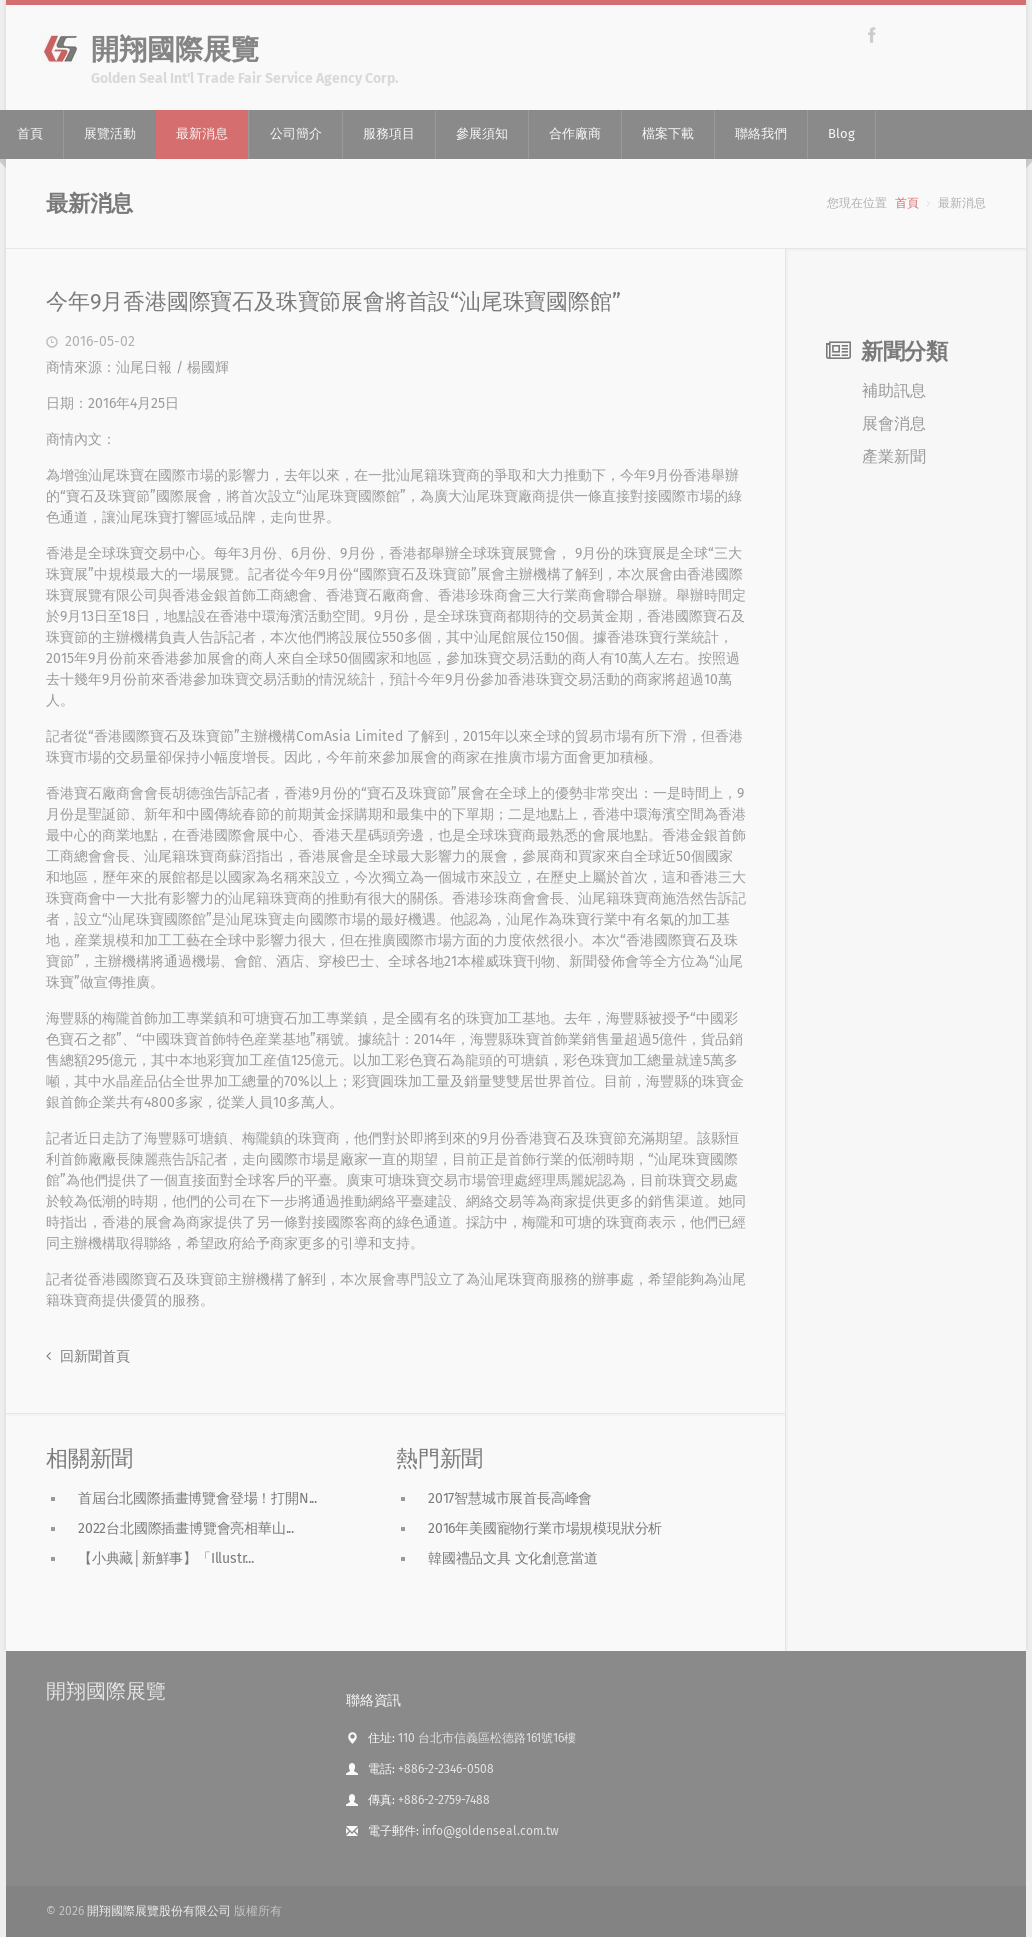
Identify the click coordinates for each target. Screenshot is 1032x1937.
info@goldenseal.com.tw (490, 1831)
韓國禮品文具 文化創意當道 (512, 1558)
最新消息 (202, 133)
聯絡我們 (761, 133)
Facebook (871, 35)
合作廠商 (575, 133)
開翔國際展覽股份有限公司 (159, 1911)
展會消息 (894, 423)
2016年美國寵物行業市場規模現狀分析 (545, 1528)
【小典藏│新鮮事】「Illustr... (166, 1558)
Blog (841, 133)
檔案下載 (668, 133)
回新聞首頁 (88, 1356)
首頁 (907, 203)
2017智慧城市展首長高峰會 (510, 1498)
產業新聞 (894, 456)
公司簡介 (296, 133)
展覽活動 (110, 133)
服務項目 (389, 133)
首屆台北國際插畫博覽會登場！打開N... (197, 1498)
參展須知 (482, 133)
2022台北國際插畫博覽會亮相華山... (186, 1528)
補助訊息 (894, 390)
